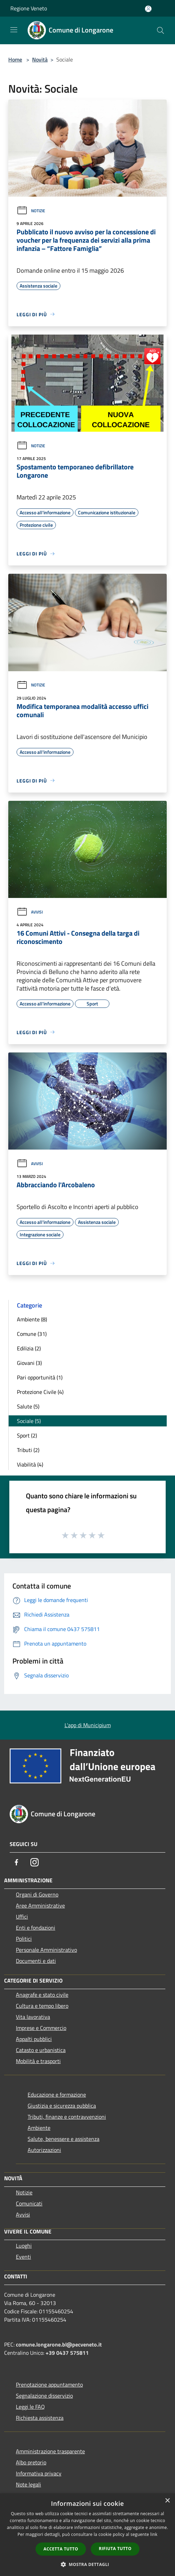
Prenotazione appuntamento (49, 2384)
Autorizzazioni (44, 2150)
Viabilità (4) (30, 1464)
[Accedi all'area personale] (148, 9)
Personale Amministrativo (46, 1950)
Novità (40, 59)
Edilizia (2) (29, 1348)
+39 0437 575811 (67, 2353)
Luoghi (24, 2245)
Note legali (28, 2484)
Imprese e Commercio (41, 2028)
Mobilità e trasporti (38, 2061)
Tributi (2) (28, 1450)
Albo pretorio (31, 2462)
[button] (87, 2564)
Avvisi (30, 912)
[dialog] (87, 2534)
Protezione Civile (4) (40, 1392)
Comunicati (29, 2203)
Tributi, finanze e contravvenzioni (67, 2117)
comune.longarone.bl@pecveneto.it (59, 2344)
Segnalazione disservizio (44, 2395)
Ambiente (39, 2128)
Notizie (31, 210)
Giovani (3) (29, 1363)
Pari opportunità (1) (39, 1377)
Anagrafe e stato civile (42, 1994)
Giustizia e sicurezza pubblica (62, 2105)
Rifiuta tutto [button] (115, 2548)
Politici (24, 1939)
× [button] (167, 2500)
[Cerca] (160, 30)
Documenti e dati (36, 1961)
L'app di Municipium (88, 1725)
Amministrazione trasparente (50, 2451)
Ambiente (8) (32, 1319)
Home (15, 59)
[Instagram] (34, 1862)
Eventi (23, 2256)
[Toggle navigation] (14, 30)
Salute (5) (28, 1406)
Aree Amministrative (40, 1905)
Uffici (22, 1916)
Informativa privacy (38, 2473)
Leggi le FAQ (30, 2406)
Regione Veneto (28, 8)
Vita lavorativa (33, 2017)
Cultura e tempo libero (42, 2006)
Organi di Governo (37, 1894)
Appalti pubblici (34, 2039)
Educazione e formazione (57, 2094)
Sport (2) (27, 1435)
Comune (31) (32, 1334)
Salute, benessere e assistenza (63, 2139)
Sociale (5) (29, 1421)
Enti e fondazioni (35, 1927)
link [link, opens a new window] (153, 2534)
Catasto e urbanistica (41, 2050)
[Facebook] (16, 1862)
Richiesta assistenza (40, 2418)
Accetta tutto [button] (60, 2549)
